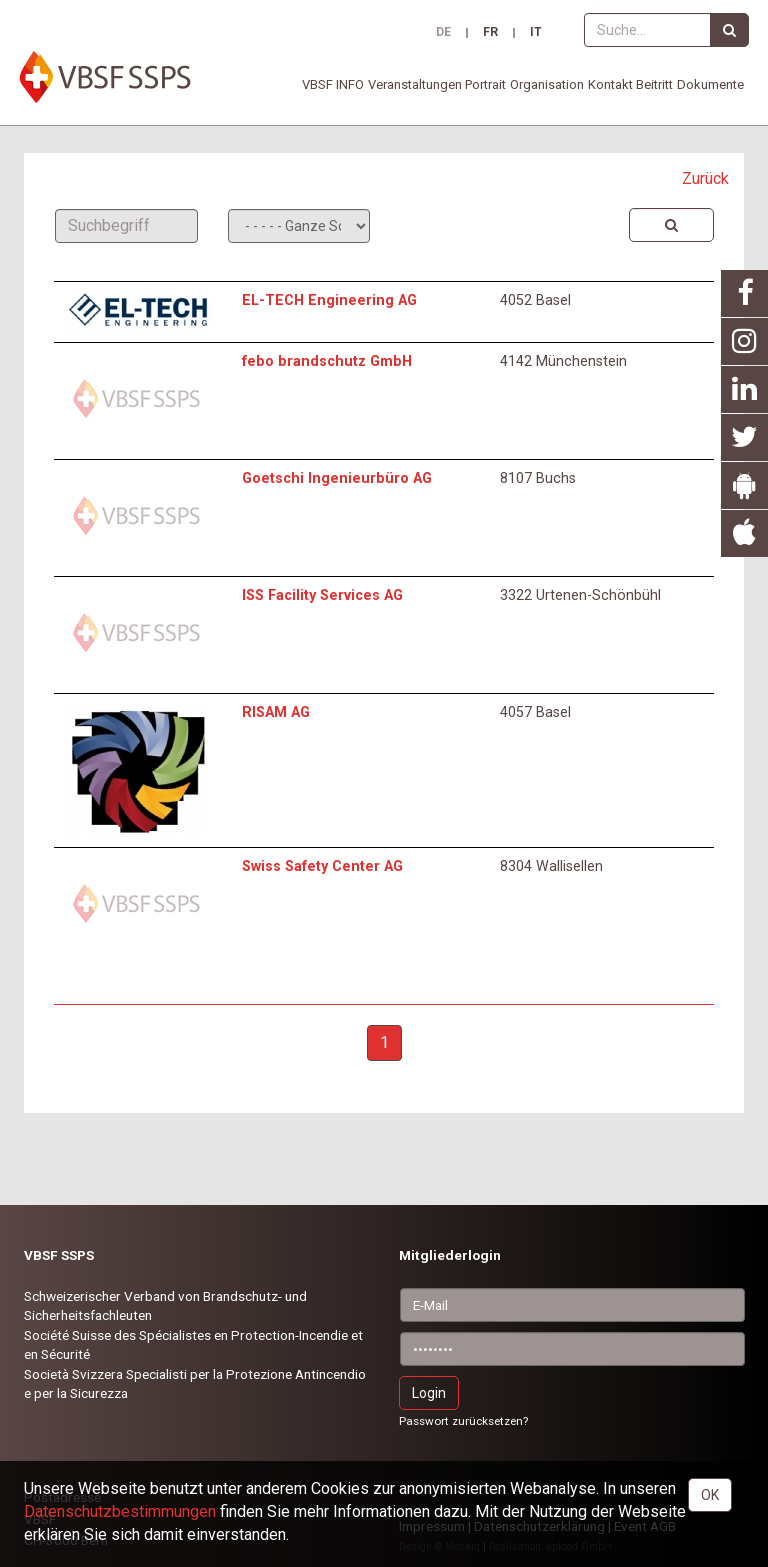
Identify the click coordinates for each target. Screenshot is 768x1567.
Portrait (485, 84)
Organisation (547, 84)
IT (536, 33)
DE (443, 33)
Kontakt (610, 84)
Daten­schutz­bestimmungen (120, 1511)
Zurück (705, 178)
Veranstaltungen (415, 84)
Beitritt (654, 84)
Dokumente (710, 84)
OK (710, 1495)
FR (490, 33)
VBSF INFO (333, 84)
